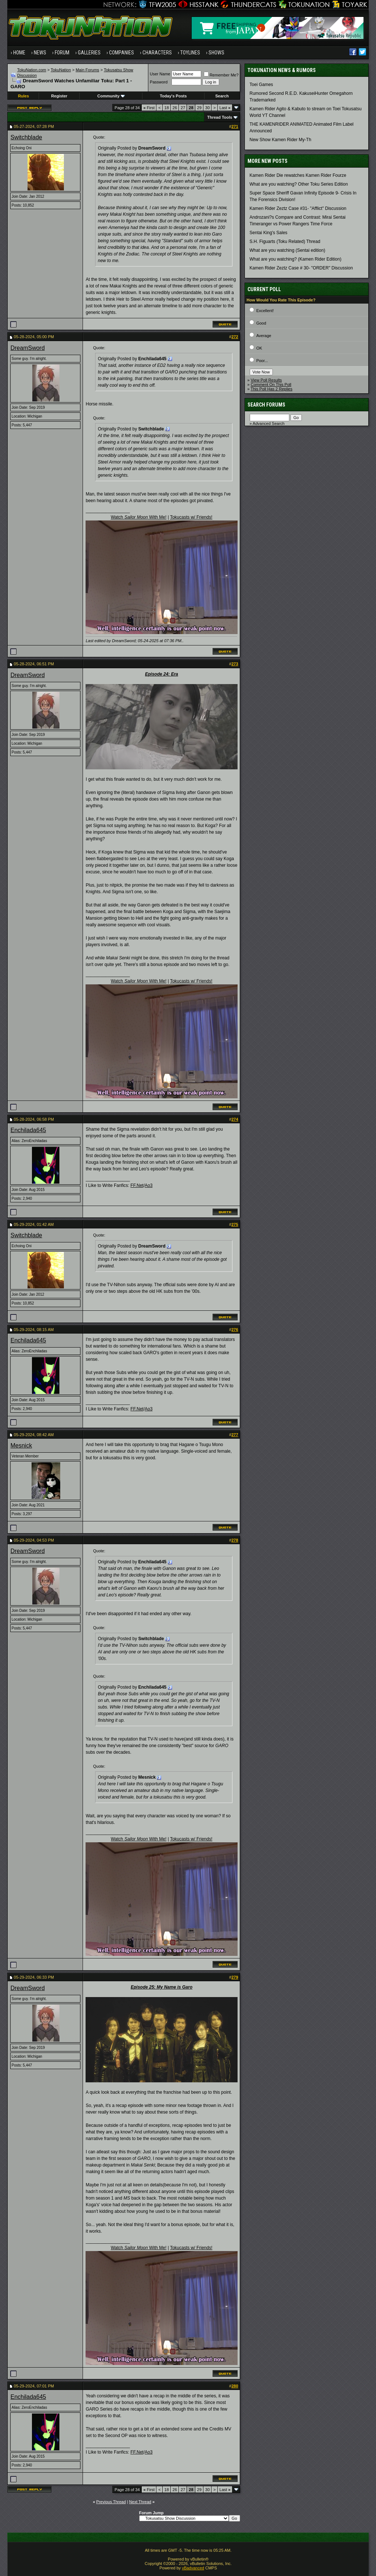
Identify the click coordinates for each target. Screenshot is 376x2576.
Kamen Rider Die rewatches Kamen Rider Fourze (298, 175)
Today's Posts (173, 96)
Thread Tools (219, 117)
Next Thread (140, 2502)
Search (222, 96)
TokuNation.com (31, 70)
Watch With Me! (139, 517)
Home (19, 53)
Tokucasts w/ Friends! (191, 517)
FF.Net (136, 1185)
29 (199, 107)
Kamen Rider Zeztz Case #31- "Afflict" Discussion (298, 208)
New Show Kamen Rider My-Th (280, 139)
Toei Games (261, 84)
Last (225, 107)
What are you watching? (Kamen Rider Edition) (295, 259)
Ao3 (148, 1185)
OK (259, 348)
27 (183, 107)
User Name (160, 74)
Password (158, 82)
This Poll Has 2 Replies (272, 389)
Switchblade (26, 137)
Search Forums (266, 405)
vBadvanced (193, 2568)
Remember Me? (221, 75)
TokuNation (61, 70)
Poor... (262, 360)
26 (175, 107)
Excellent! (265, 310)
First (149, 107)
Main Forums (87, 70)
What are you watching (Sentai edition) (287, 250)
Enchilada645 (28, 1130)
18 (166, 107)
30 (207, 107)
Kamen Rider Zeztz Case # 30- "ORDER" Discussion (301, 268)
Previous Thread (111, 2502)
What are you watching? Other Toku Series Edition (299, 184)
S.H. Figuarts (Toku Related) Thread (285, 241)
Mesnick (21, 1445)
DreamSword (27, 348)
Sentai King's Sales (269, 232)
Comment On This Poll (271, 384)
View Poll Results (266, 380)
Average (263, 335)
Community (111, 96)
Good (261, 323)
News (40, 53)
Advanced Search (269, 423)
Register (59, 96)
